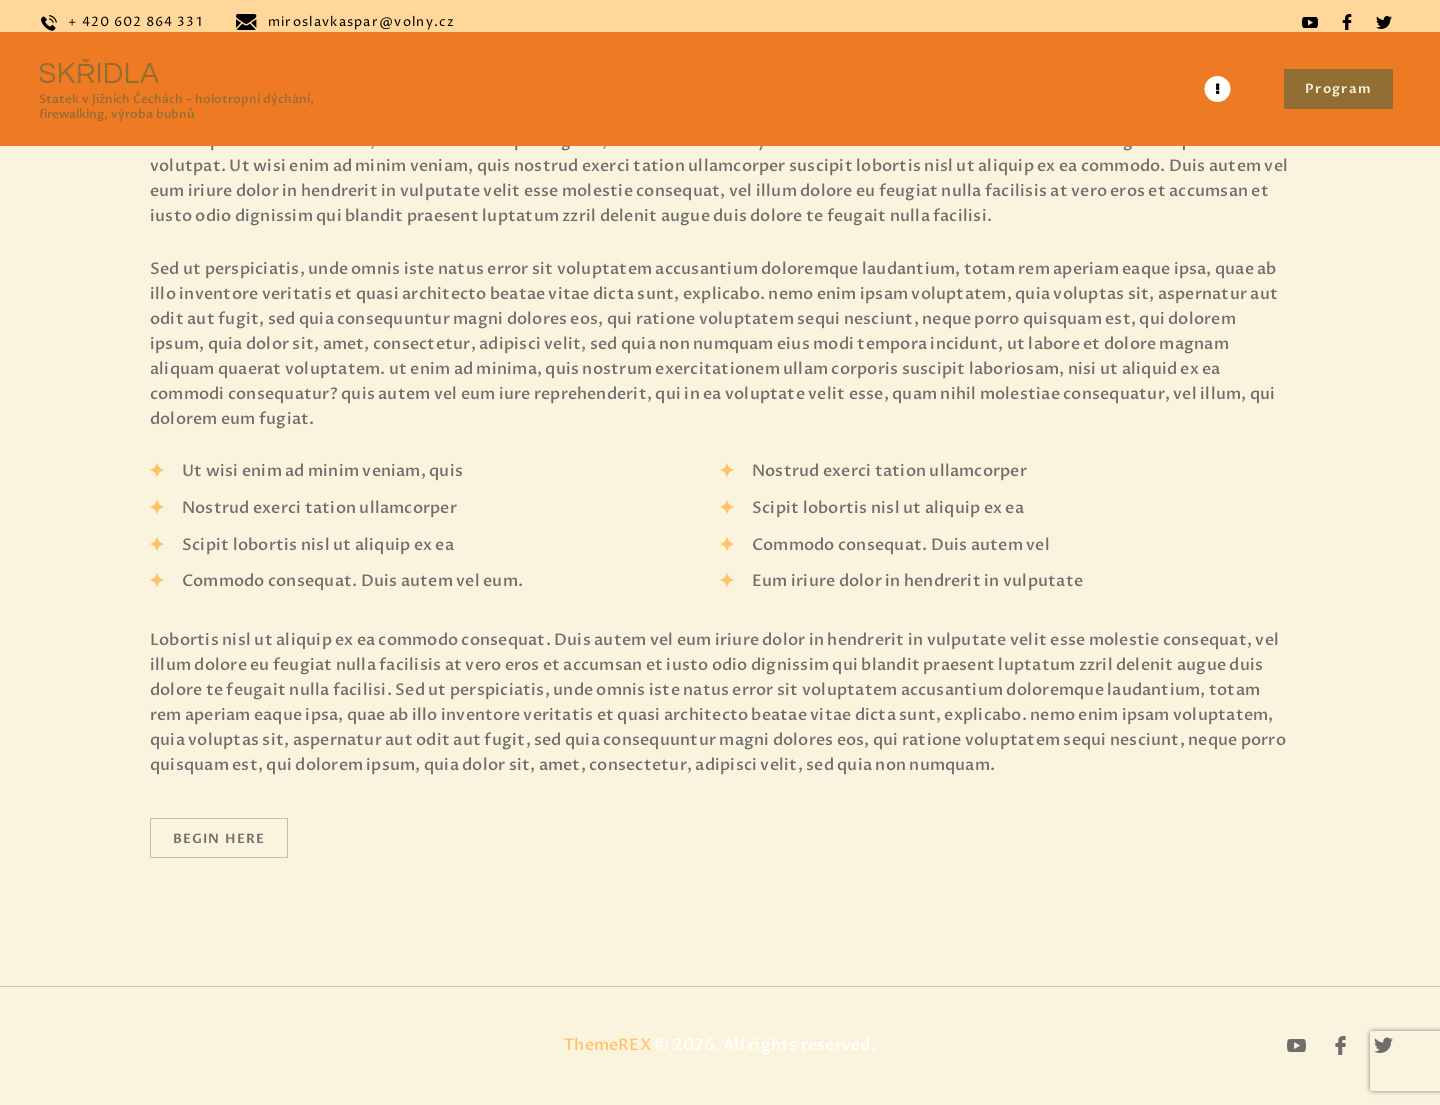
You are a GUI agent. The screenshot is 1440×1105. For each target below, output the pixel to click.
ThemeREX (607, 1046)
